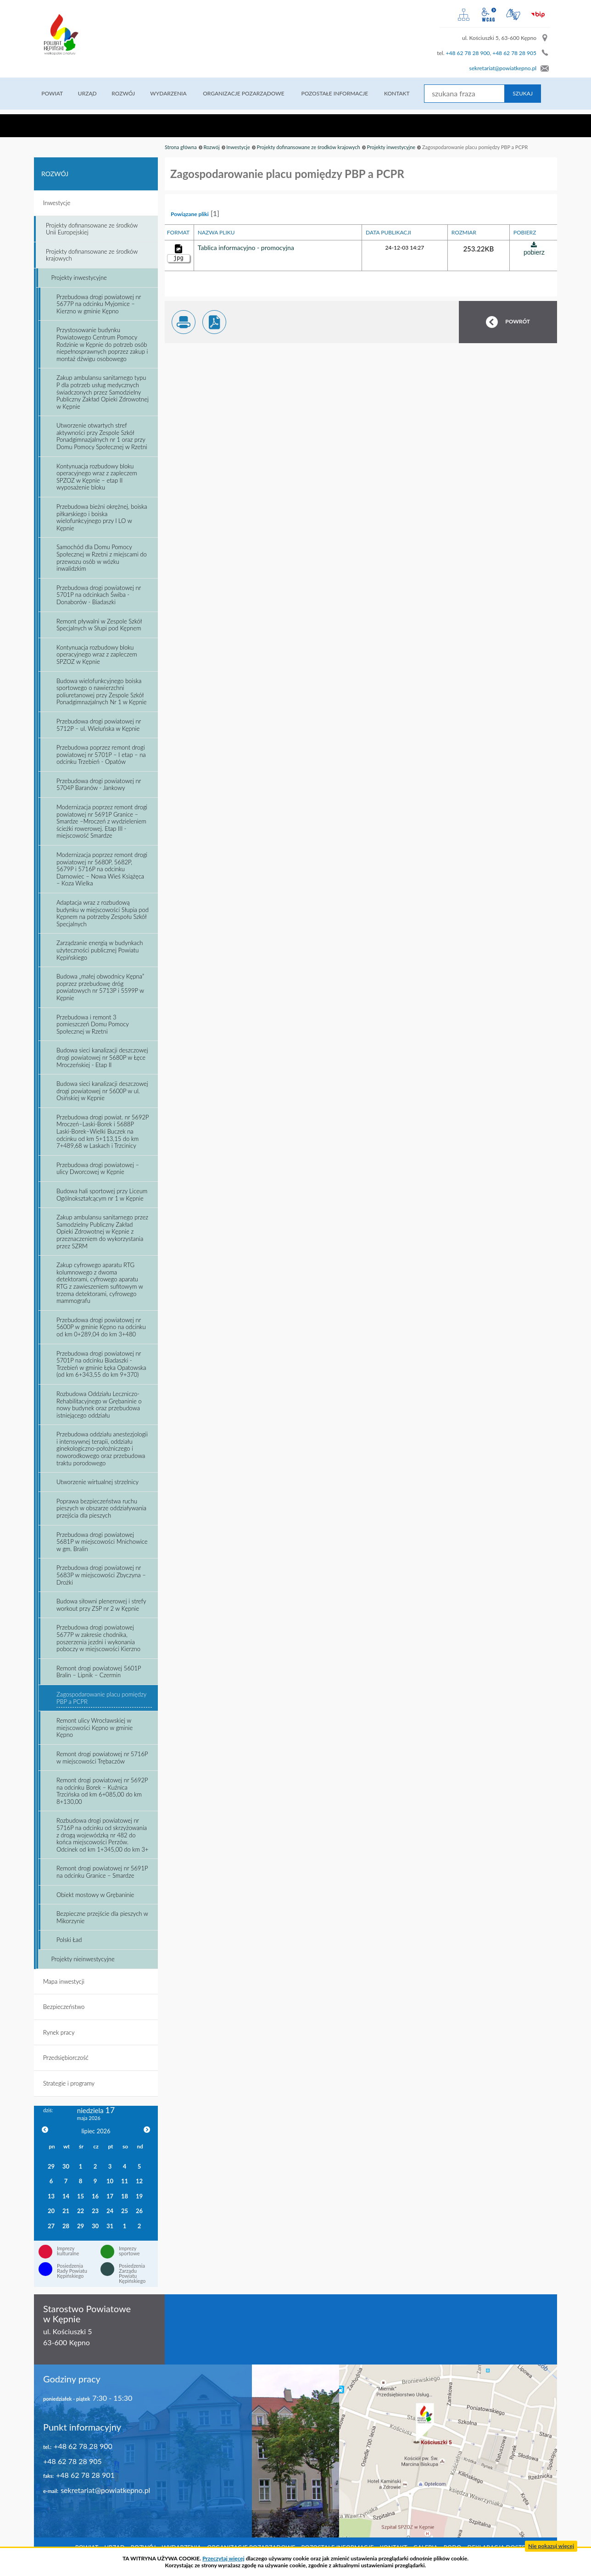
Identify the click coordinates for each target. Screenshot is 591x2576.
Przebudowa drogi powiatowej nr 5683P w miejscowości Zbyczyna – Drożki (101, 1575)
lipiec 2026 (95, 2131)
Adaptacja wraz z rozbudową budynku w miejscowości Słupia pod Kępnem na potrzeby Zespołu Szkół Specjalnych (102, 913)
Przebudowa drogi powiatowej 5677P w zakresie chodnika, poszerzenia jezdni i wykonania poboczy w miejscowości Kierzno (98, 1638)
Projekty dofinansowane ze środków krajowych (308, 147)
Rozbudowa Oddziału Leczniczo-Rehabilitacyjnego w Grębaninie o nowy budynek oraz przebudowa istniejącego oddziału (99, 1404)
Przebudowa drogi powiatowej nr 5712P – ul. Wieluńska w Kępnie (98, 725)
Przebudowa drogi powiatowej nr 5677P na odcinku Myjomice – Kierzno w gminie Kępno (98, 304)
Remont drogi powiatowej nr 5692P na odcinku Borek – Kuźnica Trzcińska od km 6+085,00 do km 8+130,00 (102, 1790)
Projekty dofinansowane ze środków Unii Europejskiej (92, 229)
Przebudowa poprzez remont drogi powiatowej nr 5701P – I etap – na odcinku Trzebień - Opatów (101, 754)
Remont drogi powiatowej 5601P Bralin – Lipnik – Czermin (98, 1671)
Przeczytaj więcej (223, 2558)
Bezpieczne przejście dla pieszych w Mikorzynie (102, 1917)
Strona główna (181, 147)
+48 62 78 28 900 (468, 53)
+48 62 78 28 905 (514, 53)
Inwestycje (238, 147)
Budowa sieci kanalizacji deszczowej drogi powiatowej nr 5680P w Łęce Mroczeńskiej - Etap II (102, 1057)
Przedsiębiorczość (66, 2057)
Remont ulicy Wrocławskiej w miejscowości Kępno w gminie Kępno (94, 1727)
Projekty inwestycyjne (391, 147)
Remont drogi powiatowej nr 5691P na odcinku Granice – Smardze (102, 1871)
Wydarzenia (171, 93)
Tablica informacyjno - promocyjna (246, 247)
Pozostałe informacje (341, 93)
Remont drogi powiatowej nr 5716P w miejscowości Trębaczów (102, 1757)
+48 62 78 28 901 (85, 2474)
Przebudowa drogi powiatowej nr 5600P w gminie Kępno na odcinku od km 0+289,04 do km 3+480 (101, 1327)
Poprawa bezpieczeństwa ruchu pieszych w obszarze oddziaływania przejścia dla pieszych (101, 1508)
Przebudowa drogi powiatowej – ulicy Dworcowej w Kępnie (97, 1168)
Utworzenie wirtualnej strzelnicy (97, 1482)
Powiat (52, 93)
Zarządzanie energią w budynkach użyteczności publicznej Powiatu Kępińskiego (99, 950)
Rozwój (125, 93)
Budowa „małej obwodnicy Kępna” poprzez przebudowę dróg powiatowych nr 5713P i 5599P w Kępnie (100, 987)
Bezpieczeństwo (63, 2006)
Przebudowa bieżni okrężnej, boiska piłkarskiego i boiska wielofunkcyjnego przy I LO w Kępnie (101, 517)
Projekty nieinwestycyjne (83, 1959)
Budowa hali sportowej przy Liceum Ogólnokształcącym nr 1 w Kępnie (101, 1194)
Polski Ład (69, 1939)
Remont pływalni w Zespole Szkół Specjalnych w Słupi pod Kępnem (99, 625)
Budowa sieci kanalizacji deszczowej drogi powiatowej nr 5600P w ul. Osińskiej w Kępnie (102, 1091)
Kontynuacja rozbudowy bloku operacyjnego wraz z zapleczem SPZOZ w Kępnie (96, 654)
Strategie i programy (69, 2083)
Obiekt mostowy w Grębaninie (95, 1894)
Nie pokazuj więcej (551, 2546)
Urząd (88, 93)
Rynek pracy (58, 2032)
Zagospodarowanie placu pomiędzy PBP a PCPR (101, 1698)
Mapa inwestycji (63, 1981)
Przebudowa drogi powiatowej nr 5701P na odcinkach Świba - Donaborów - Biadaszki (98, 595)
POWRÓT (517, 321)
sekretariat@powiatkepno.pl (502, 68)
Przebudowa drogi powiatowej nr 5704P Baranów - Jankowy (98, 784)
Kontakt (405, 93)
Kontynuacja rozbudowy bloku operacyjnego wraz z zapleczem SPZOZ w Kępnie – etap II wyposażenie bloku (96, 476)
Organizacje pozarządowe (248, 93)
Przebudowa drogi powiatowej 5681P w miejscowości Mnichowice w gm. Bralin (102, 1541)
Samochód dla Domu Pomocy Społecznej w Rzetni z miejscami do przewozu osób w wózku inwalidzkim (101, 557)
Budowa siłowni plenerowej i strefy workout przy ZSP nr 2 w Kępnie (101, 1604)
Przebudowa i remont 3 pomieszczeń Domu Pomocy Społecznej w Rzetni (92, 1024)
